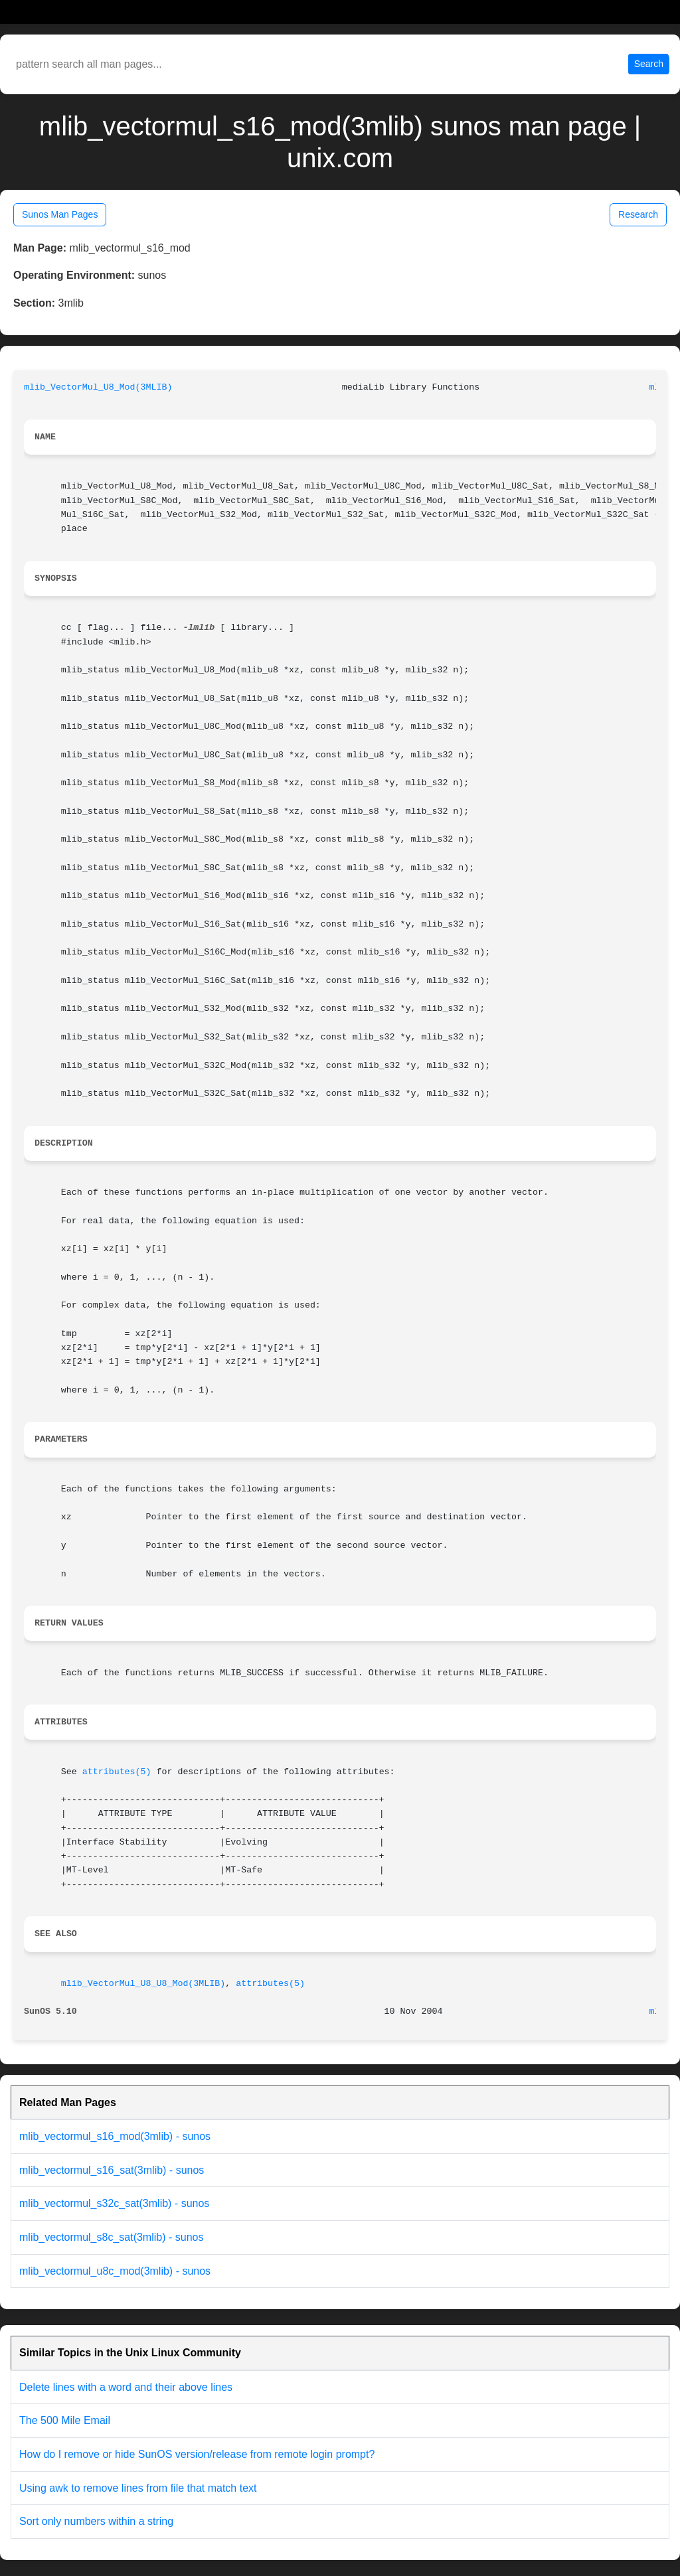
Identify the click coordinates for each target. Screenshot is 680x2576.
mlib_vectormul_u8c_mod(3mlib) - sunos (115, 2271)
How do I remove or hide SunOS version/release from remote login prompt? (197, 2454)
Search (648, 63)
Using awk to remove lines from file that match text (137, 2488)
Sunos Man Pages (60, 214)
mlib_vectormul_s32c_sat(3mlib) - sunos (114, 2203)
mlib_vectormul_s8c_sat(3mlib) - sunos (111, 2237)
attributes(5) (116, 1772)
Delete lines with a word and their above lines (125, 2387)
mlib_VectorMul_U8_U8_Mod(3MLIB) (143, 1984)
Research (638, 214)
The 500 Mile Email (64, 2420)
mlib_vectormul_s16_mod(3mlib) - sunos (115, 2136)
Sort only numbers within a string (96, 2521)
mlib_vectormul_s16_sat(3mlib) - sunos (111, 2170)
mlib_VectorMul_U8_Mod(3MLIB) (98, 387)
